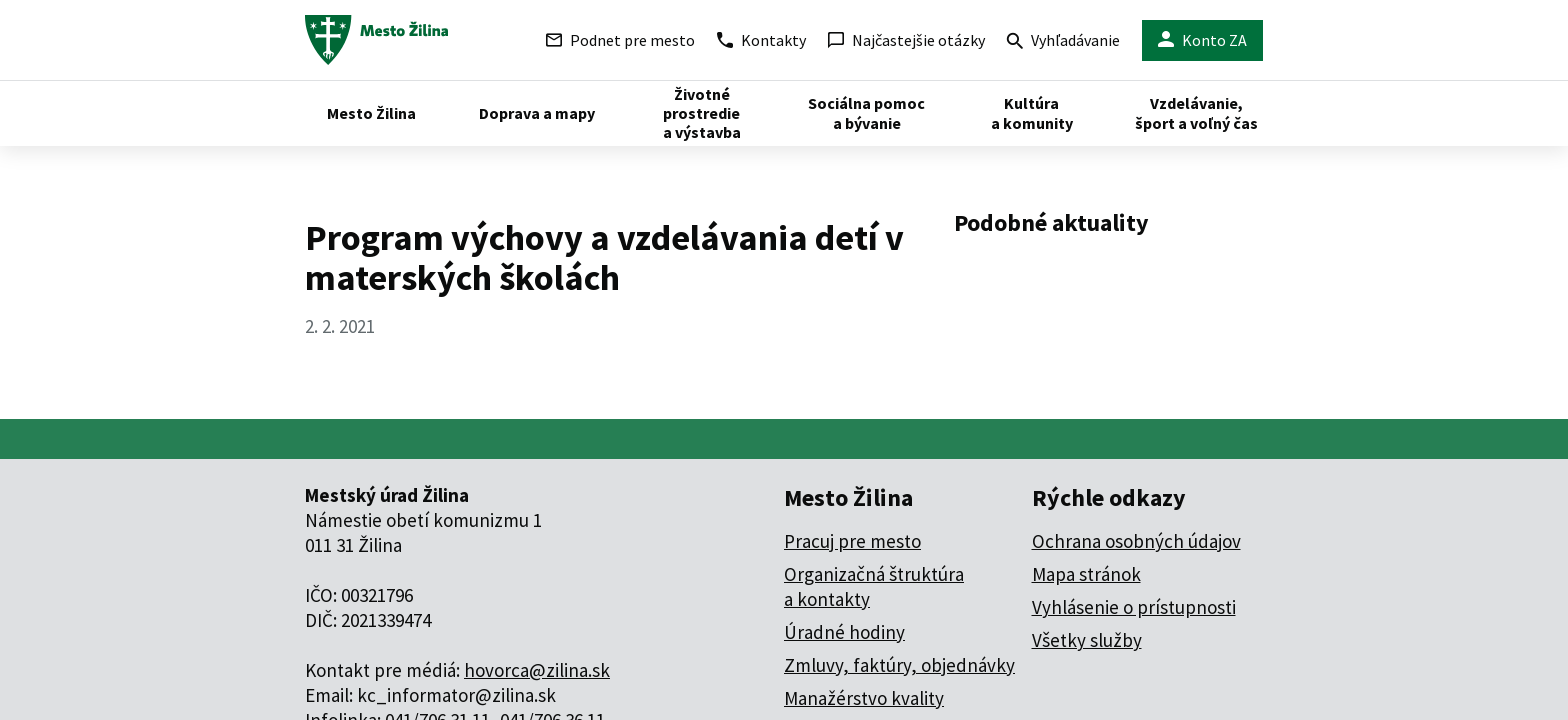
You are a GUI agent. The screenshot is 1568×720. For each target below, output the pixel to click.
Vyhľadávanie (1063, 42)
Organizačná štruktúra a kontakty (874, 586)
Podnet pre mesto (620, 40)
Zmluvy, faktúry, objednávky (899, 665)
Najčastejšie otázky (906, 40)
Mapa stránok (1086, 574)
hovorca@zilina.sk (537, 670)
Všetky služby (1087, 640)
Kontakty (761, 40)
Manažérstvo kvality (864, 698)
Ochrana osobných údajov (1136, 541)
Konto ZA (1202, 40)
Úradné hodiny (844, 632)
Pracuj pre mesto (852, 541)
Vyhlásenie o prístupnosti (1134, 607)
